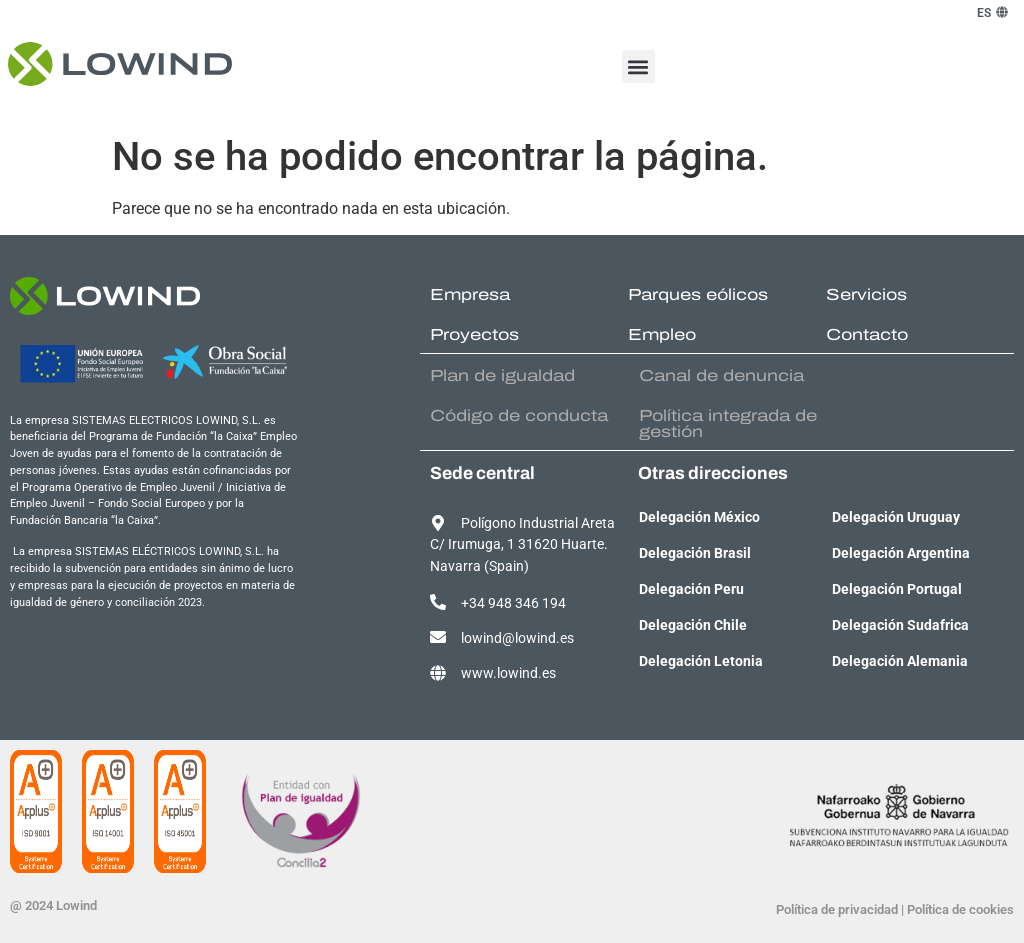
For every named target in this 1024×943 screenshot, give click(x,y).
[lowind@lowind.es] (438, 637)
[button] (638, 66)
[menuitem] (984, 13)
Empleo (662, 334)
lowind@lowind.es (517, 638)
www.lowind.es (508, 673)
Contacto (867, 334)
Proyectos (474, 334)
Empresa (470, 294)
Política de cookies (960, 909)
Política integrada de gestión (728, 423)
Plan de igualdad (502, 375)
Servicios (866, 294)
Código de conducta (519, 415)
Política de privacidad (837, 909)
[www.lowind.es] (438, 673)
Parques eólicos (698, 294)
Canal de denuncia (721, 375)
